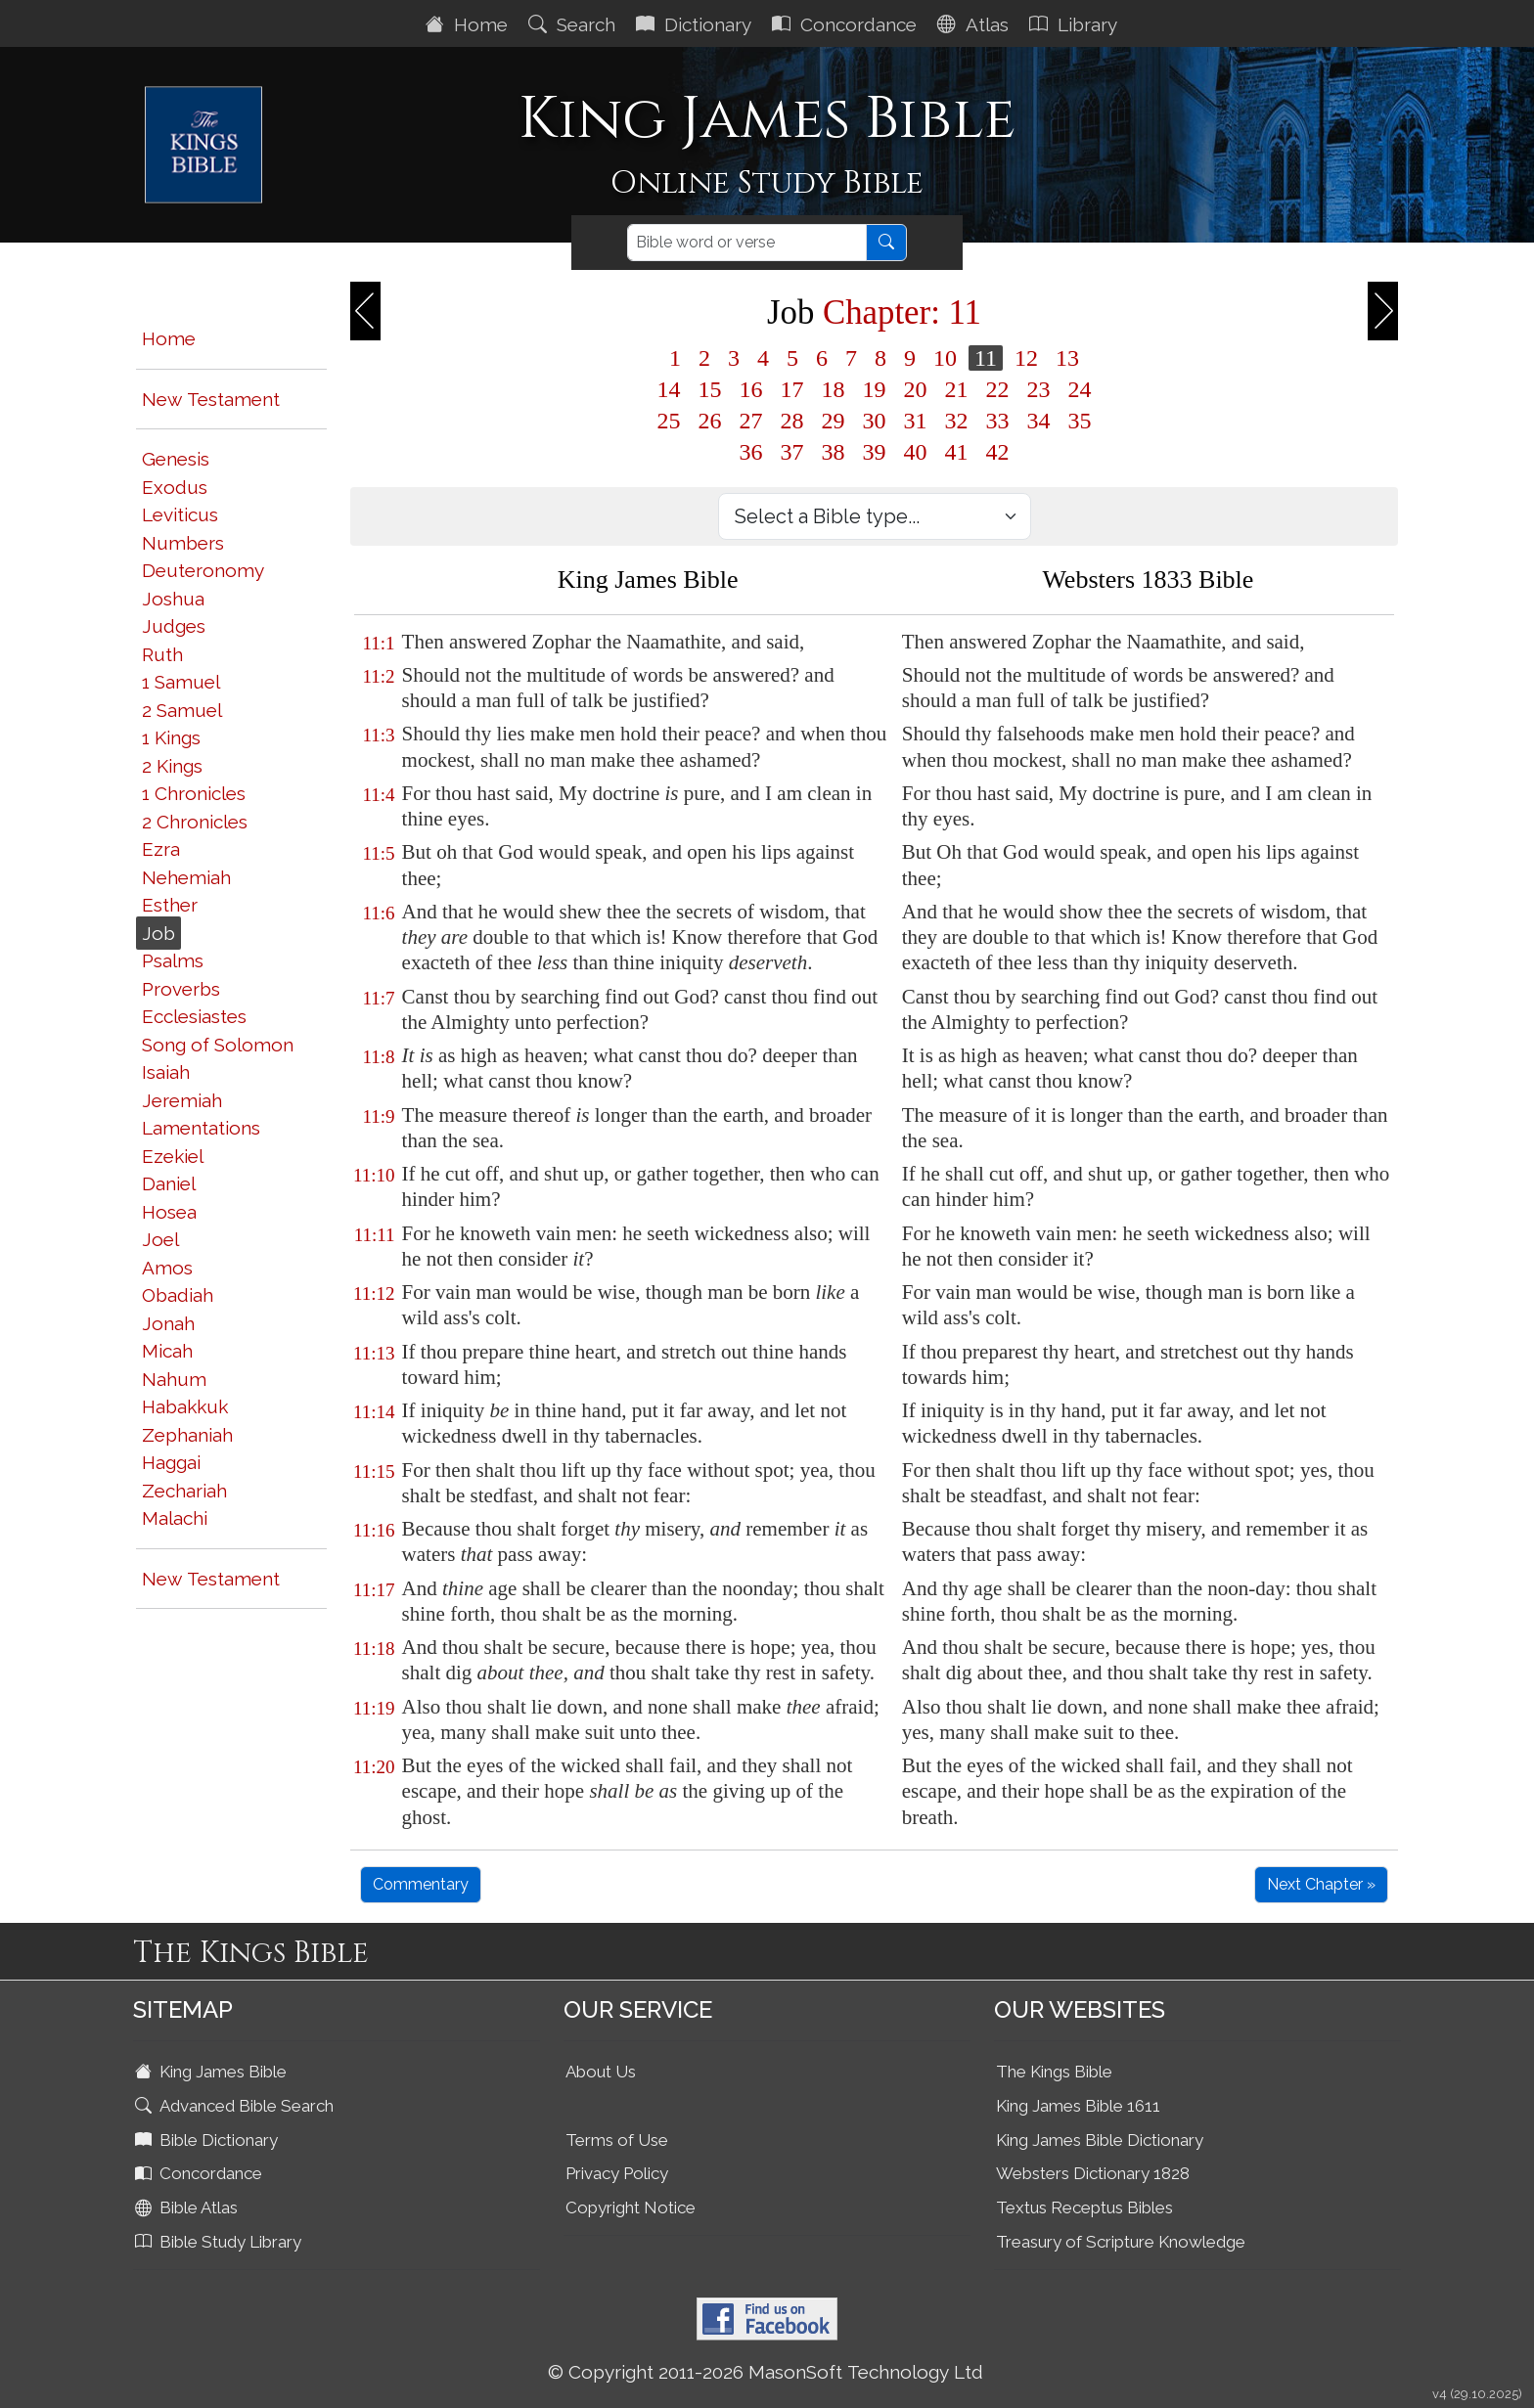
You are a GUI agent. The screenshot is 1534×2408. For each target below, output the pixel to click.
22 (997, 389)
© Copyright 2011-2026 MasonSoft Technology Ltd (765, 2372)
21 (956, 389)
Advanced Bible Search (236, 2106)
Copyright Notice (630, 2207)
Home (469, 24)
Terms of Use (616, 2140)
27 (751, 420)
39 (874, 452)
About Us (600, 2071)
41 (956, 452)
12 (1026, 358)
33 (997, 420)
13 (1067, 358)
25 (669, 420)
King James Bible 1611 (1078, 2106)
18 (833, 389)
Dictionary (696, 24)
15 (710, 389)
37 (792, 452)
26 (710, 420)
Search (574, 24)
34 (1039, 420)
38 (833, 452)
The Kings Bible (1054, 2071)
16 (751, 389)
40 (915, 452)
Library (1075, 24)
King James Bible (213, 2071)
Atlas (975, 24)
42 (997, 452)
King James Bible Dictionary (1099, 2140)
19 (874, 389)
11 (986, 358)
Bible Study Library (220, 2242)
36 (751, 452)
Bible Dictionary (208, 2140)
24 (1080, 389)
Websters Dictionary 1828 (1093, 2173)
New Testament (211, 399)
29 (833, 420)
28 (792, 420)
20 (915, 389)
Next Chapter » (1321, 1884)
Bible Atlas (188, 2207)
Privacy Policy (616, 2173)
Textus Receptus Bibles (1084, 2207)
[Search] (747, 242)
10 (945, 358)
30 (874, 420)
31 (915, 420)
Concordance (847, 24)
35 (1080, 420)
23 (1039, 389)
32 (956, 420)
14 (669, 389)
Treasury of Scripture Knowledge (1120, 2242)
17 (792, 389)
